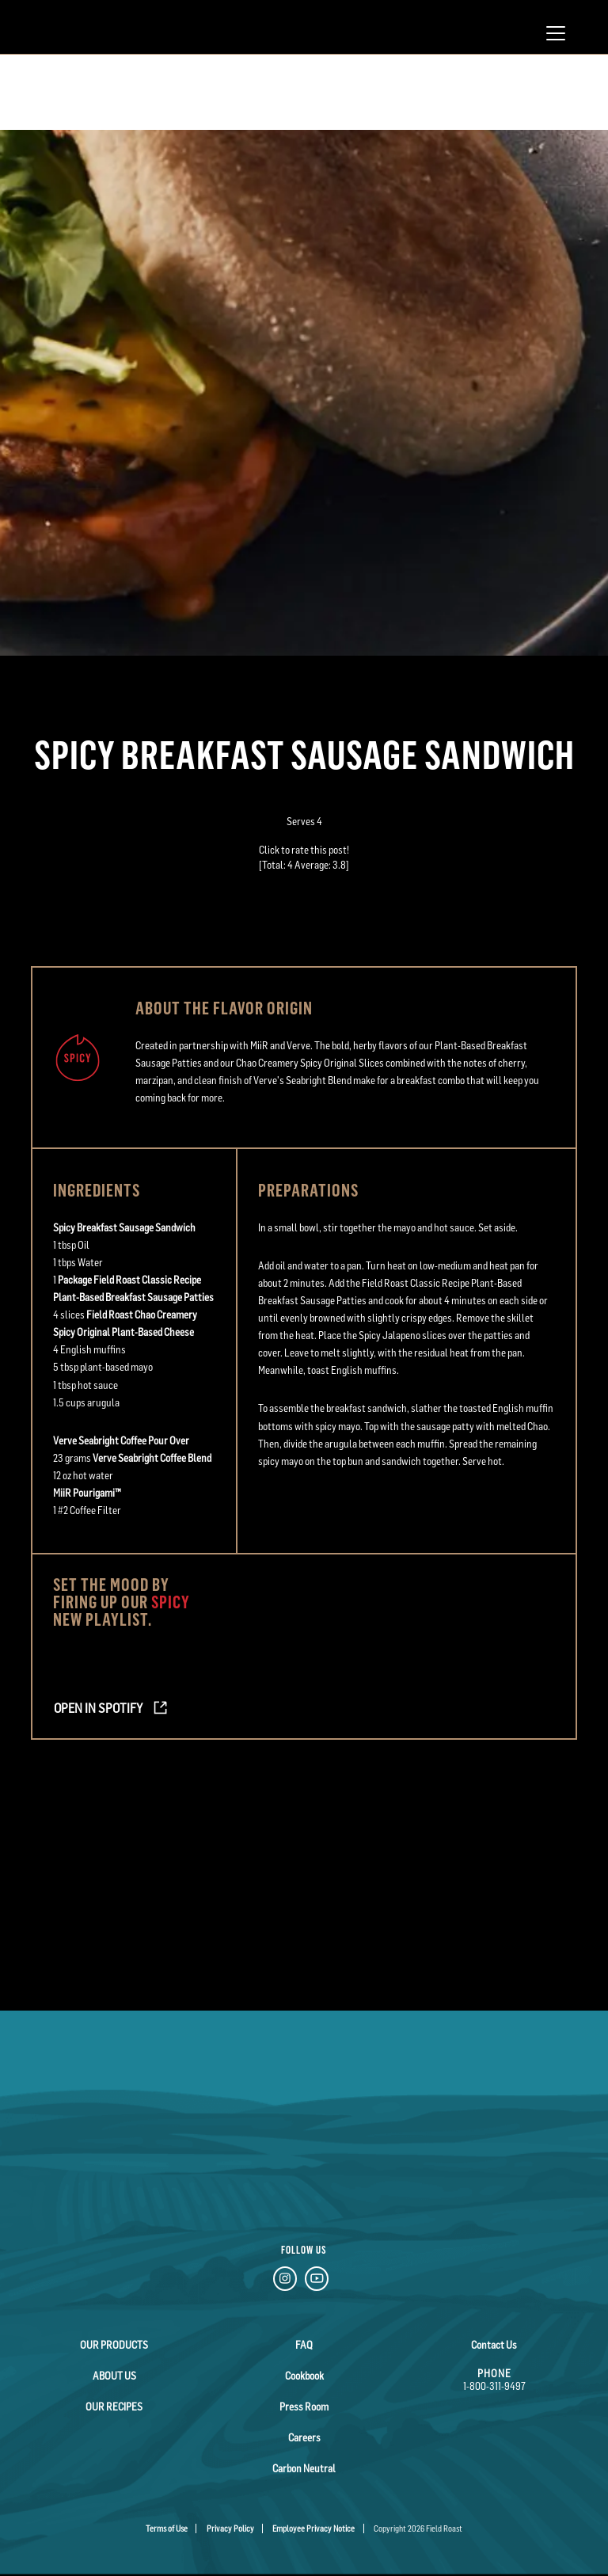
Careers (304, 2437)
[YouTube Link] (317, 2281)
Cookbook (304, 2375)
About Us (114, 2375)
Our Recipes (114, 2406)
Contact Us (494, 2344)
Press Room (304, 2406)
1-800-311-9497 (494, 2386)
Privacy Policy (230, 2528)
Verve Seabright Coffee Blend (152, 1458)
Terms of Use (167, 2528)
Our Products (114, 2344)
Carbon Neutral (304, 2468)
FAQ (304, 2344)
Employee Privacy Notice (313, 2528)
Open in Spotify (98, 1708)
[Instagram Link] (285, 2281)
